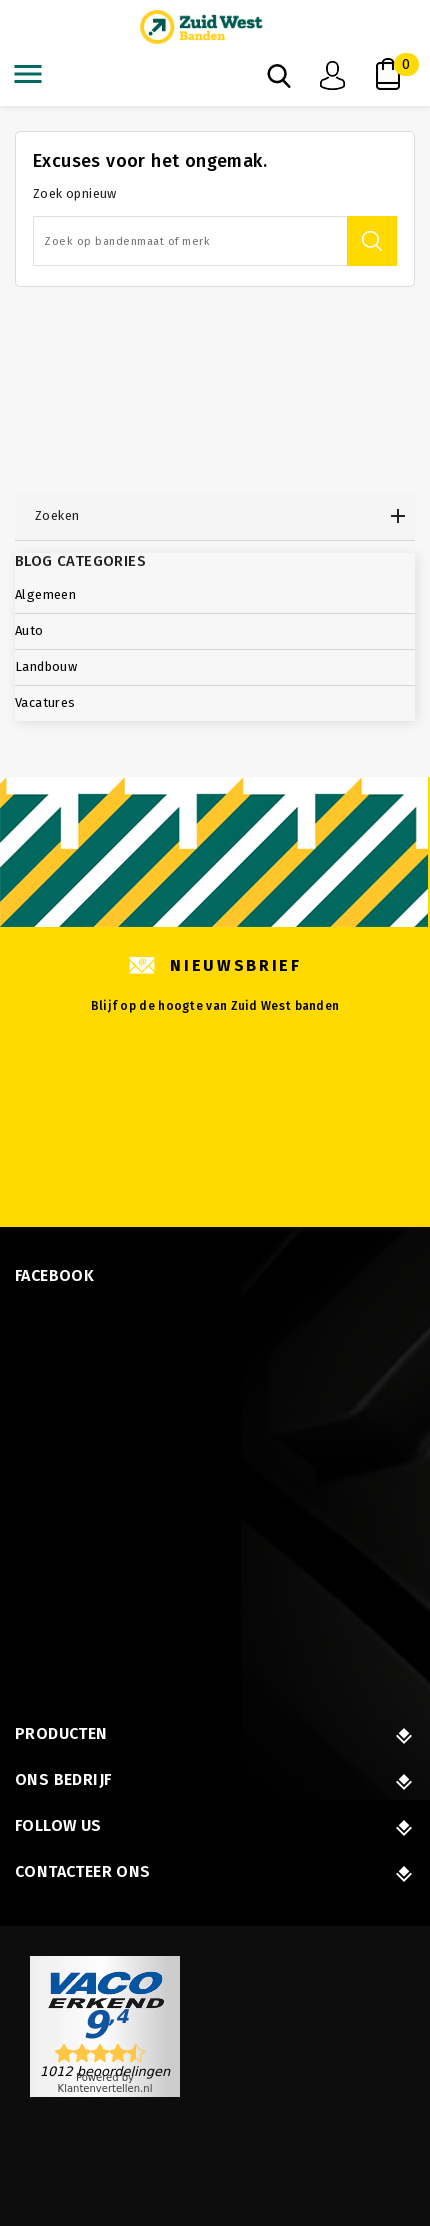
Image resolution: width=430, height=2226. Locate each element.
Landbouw (46, 666)
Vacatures (45, 702)
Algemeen (45, 594)
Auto (29, 630)
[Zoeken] (215, 241)
